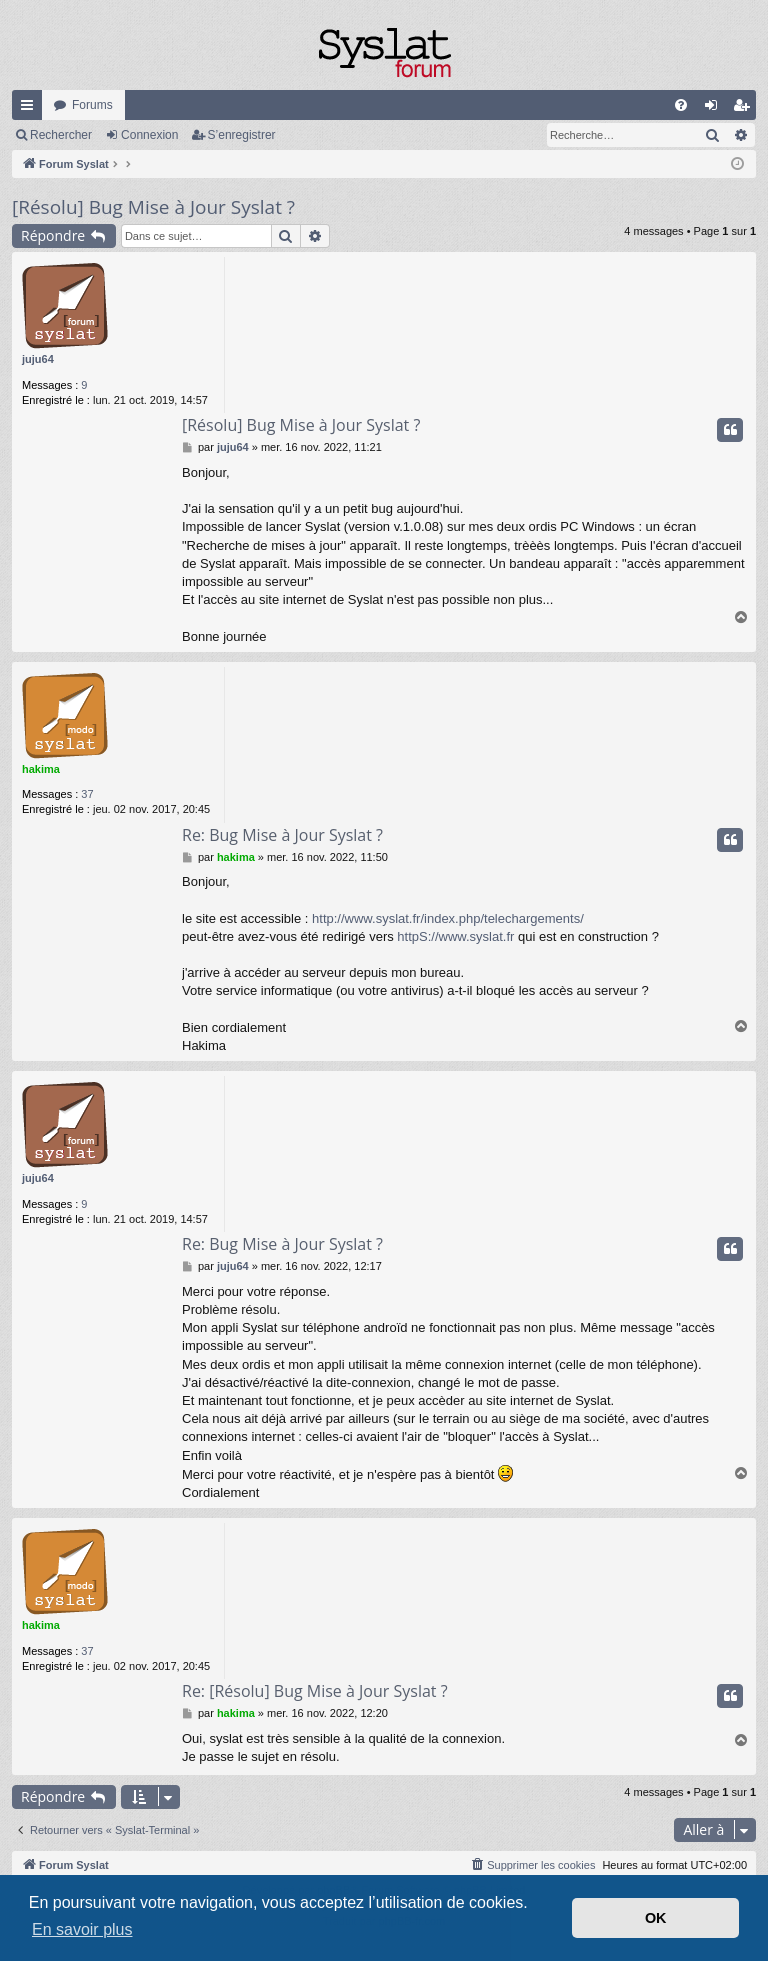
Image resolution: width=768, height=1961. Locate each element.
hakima (41, 769)
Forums (92, 105)
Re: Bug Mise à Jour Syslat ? (282, 835)
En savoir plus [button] (82, 1929)
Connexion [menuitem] (715, 109)
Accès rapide (31, 109)
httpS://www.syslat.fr (455, 936)
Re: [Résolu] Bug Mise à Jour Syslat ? (315, 1691)
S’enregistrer (242, 135)
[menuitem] (681, 105)
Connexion (149, 135)
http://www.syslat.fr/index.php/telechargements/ (448, 918)
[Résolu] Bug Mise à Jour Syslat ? (153, 207)
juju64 (38, 359)
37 (87, 794)
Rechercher (61, 135)
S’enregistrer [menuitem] (745, 109)
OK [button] (656, 1918)
